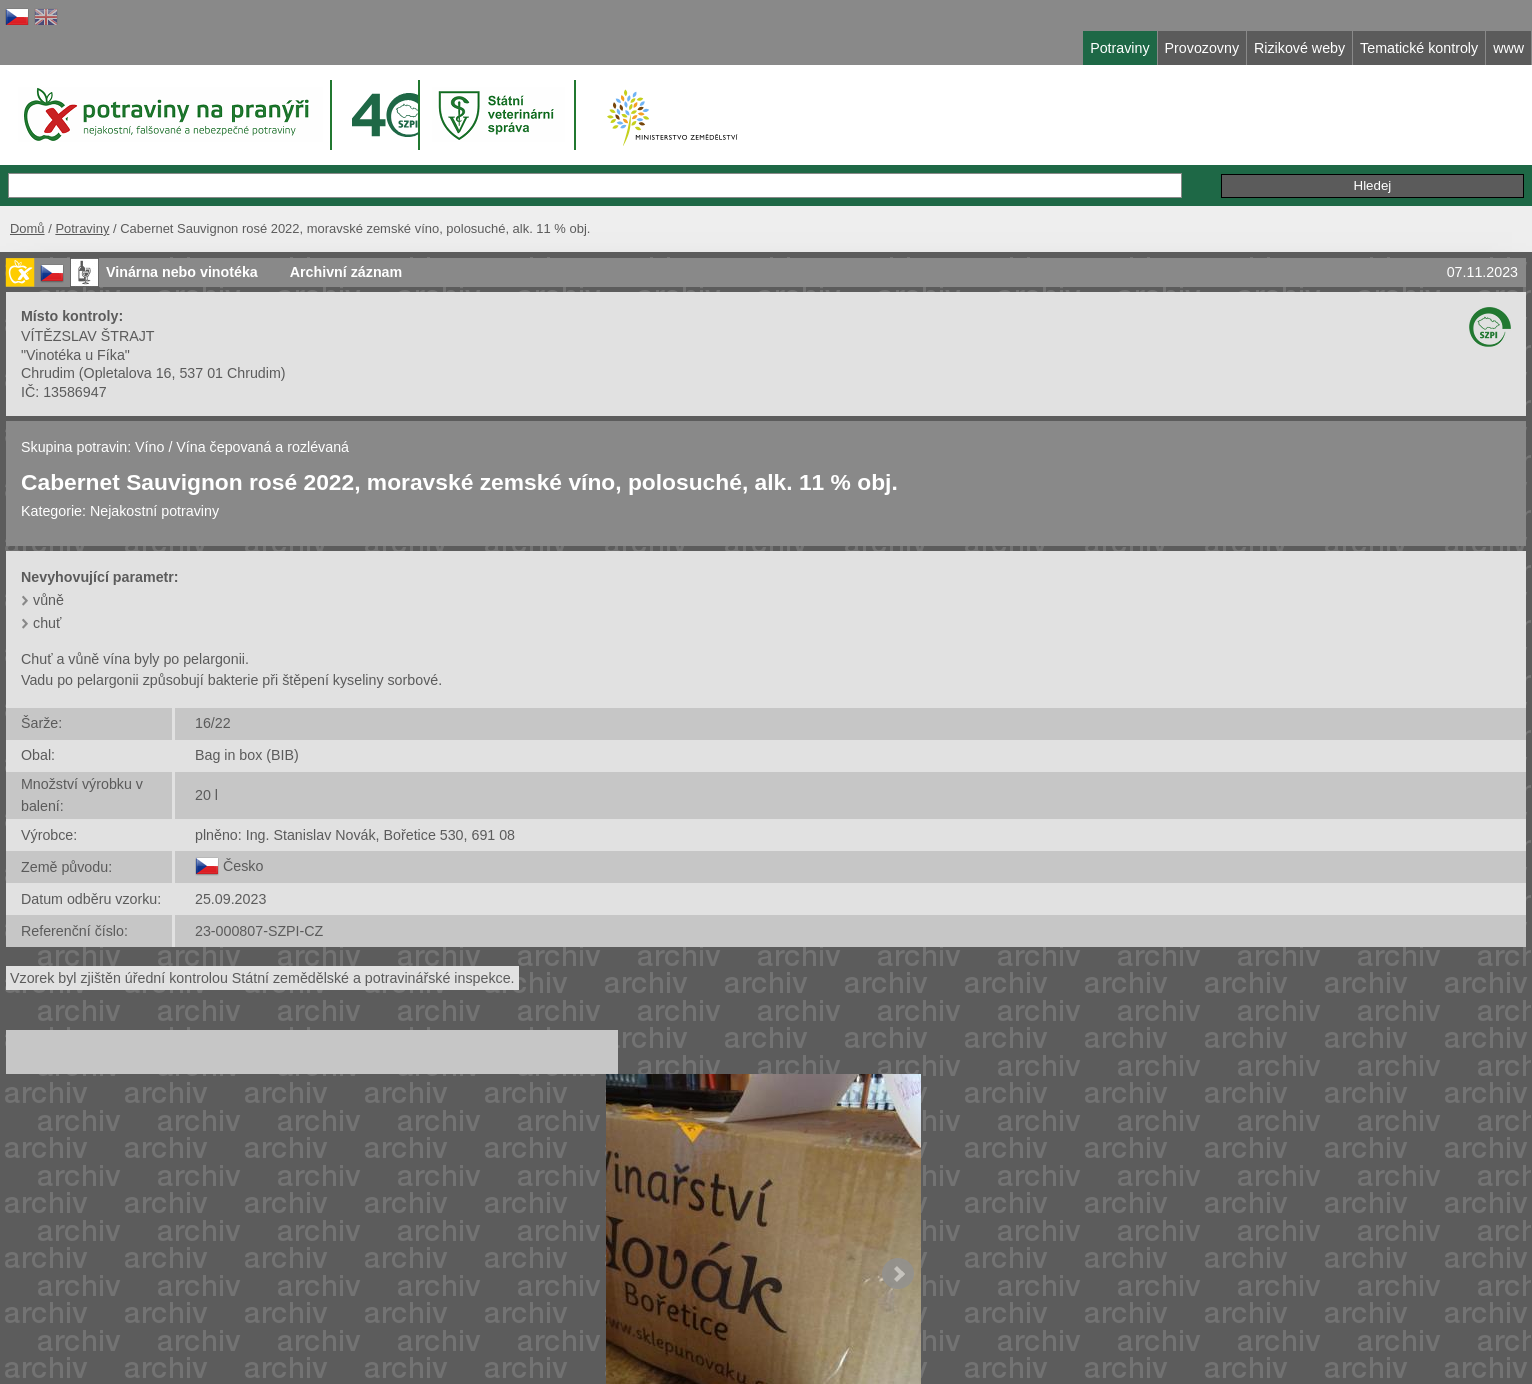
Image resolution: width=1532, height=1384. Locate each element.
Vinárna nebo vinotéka (182, 272)
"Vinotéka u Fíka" (75, 355)
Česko (243, 866)
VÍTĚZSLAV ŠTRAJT (88, 336)
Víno (149, 447)
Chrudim (48, 373)
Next (898, 1274)
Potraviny (82, 228)
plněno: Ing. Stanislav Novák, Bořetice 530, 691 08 (355, 835)
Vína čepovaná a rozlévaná (262, 447)
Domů (27, 228)
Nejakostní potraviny (154, 511)
